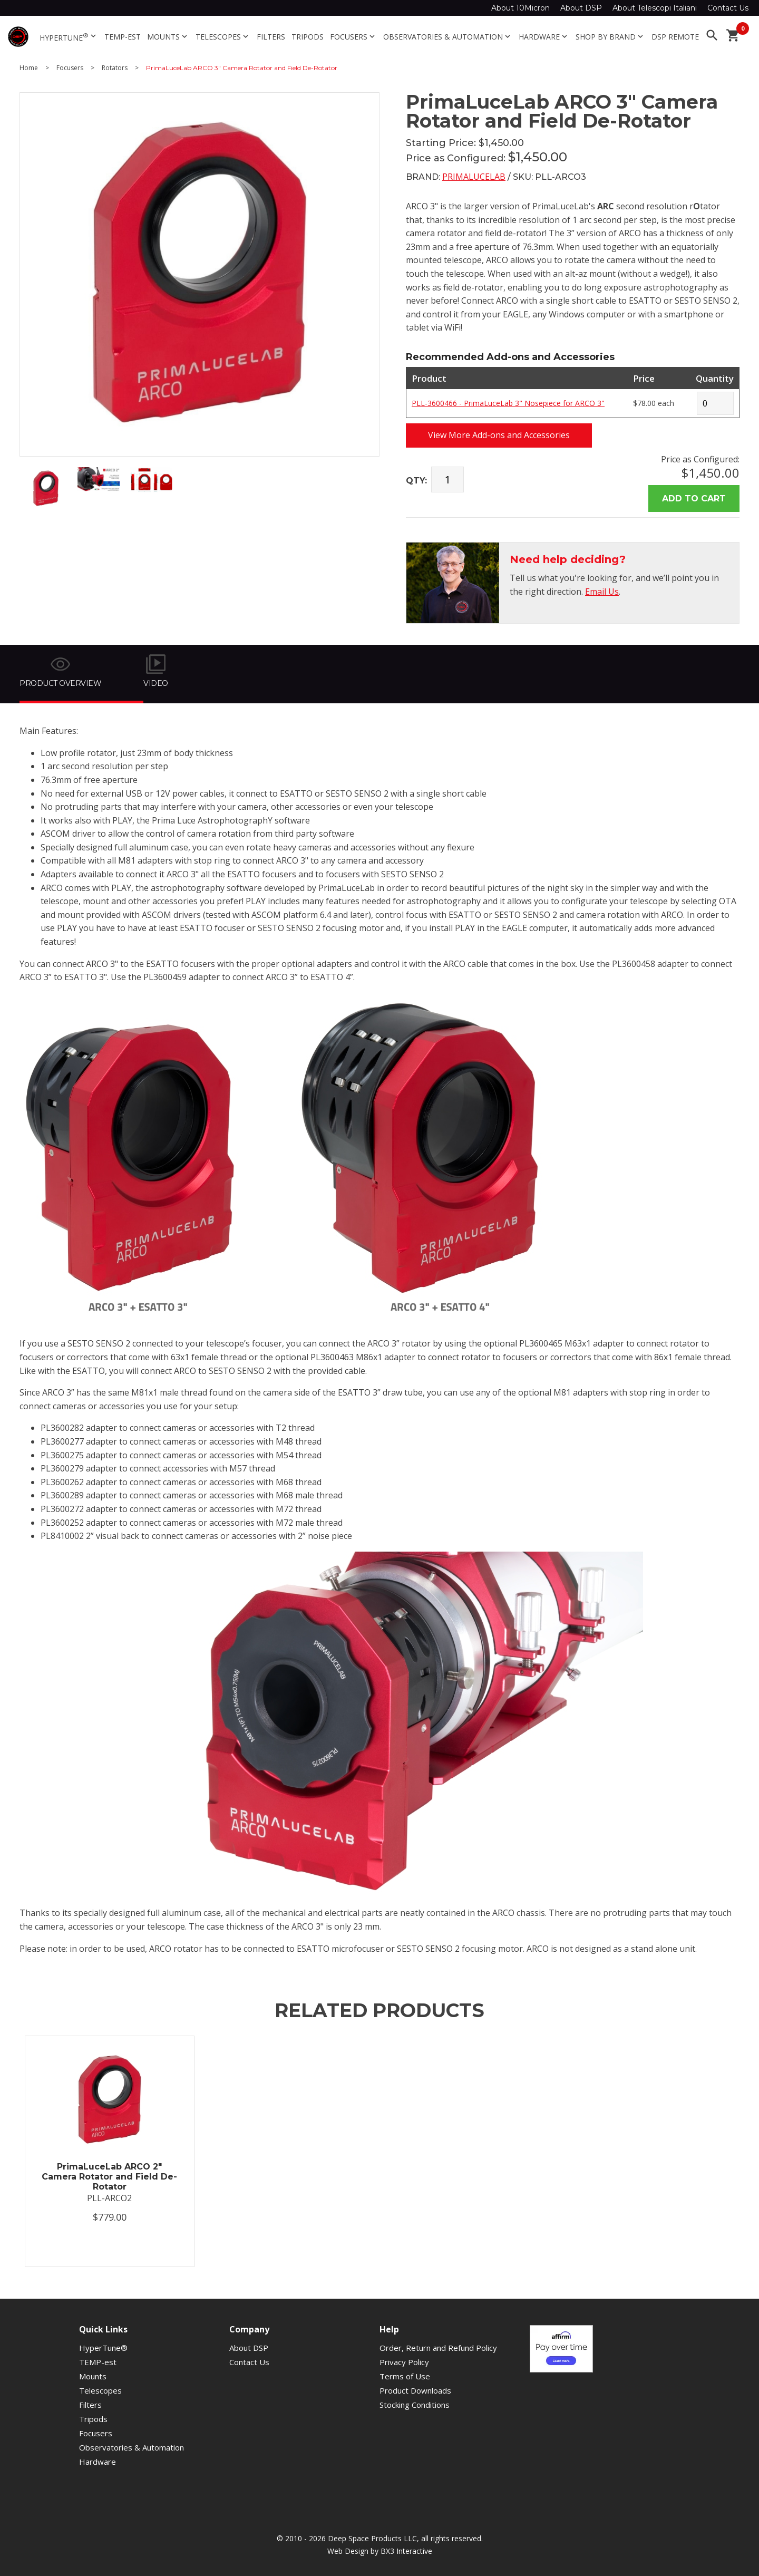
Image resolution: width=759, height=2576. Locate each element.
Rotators (115, 68)
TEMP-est (122, 37)
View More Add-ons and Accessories (499, 435)
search (712, 35)
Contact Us (727, 8)
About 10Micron (520, 8)
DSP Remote (675, 37)
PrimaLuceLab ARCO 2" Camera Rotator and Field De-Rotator (109, 2177)
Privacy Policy (404, 2362)
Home (29, 68)
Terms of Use (405, 2376)
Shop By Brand (610, 37)
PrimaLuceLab (473, 176)
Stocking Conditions (415, 2404)
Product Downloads (415, 2390)
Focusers (353, 37)
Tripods (307, 37)
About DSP (581, 8)
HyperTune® (103, 2347)
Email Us (602, 591)
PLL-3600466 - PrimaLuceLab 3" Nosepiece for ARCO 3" (508, 403)
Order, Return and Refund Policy (438, 2347)
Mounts (168, 37)
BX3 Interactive (406, 2551)
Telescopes (223, 37)
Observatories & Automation (447, 37)
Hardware (544, 37)
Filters (271, 37)
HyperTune (69, 37)
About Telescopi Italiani (654, 8)
